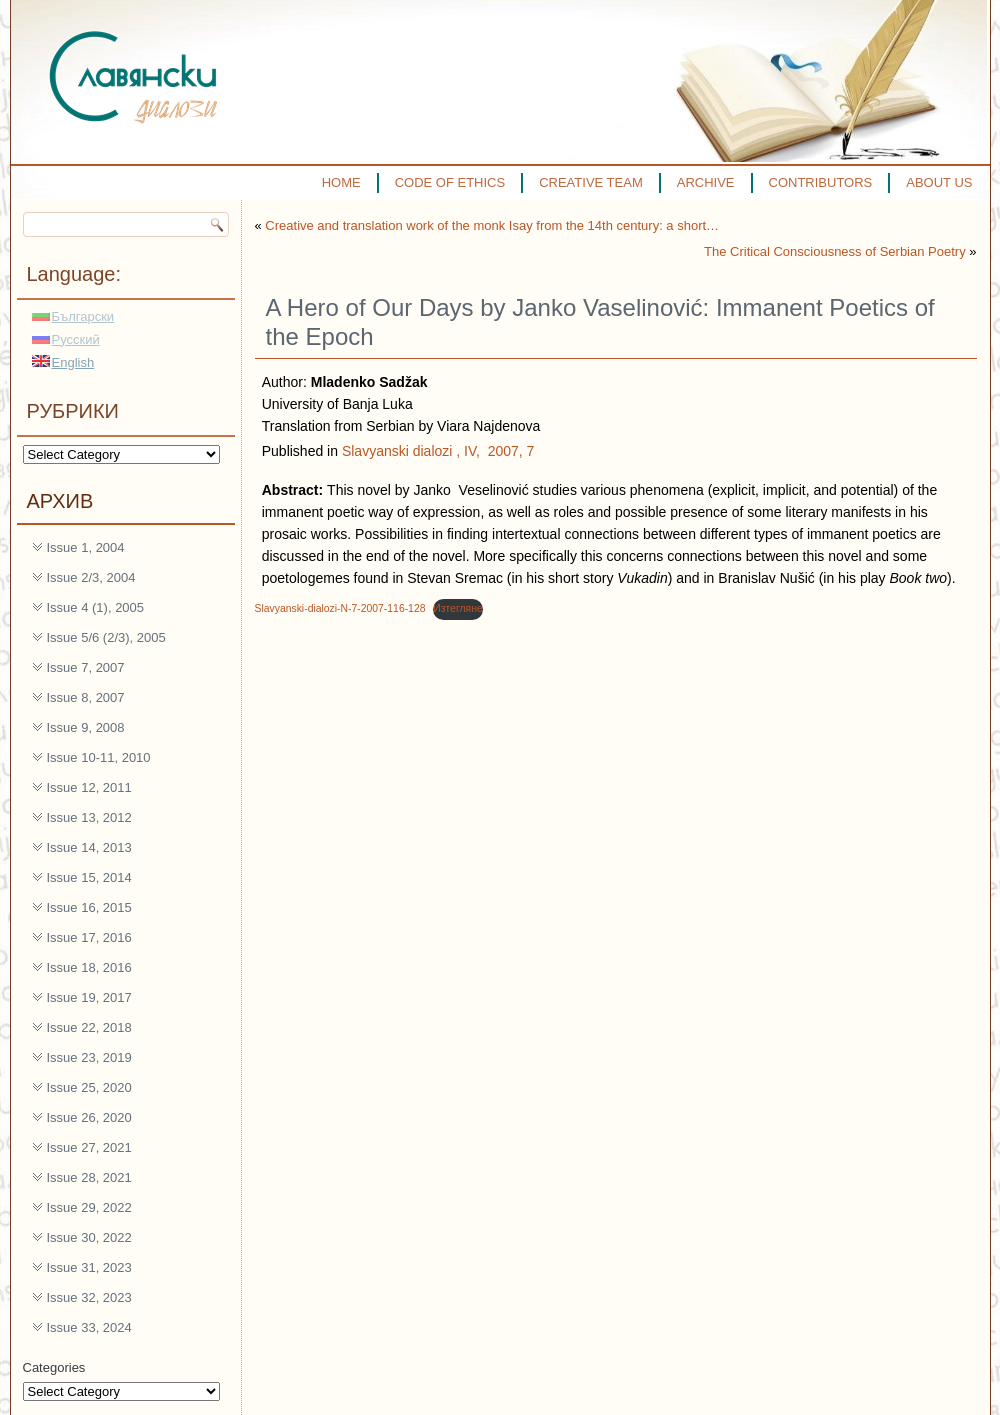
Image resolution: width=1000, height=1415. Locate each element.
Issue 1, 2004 (86, 547)
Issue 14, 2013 (89, 847)
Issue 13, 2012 (89, 817)
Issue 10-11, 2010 (99, 757)
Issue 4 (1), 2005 (96, 607)
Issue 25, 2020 (89, 1087)
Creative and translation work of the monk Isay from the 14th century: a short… (492, 225)
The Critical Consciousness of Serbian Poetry (835, 251)
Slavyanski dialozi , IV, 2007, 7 (438, 451)
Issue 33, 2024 (89, 1327)
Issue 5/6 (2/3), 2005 (106, 637)
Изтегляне (457, 608)
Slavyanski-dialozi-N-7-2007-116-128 (340, 608)
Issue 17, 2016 (89, 937)
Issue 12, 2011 (89, 787)
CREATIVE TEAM (591, 182)
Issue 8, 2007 (86, 697)
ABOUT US (939, 182)
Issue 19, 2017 (89, 997)
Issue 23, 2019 (89, 1057)
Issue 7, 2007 (86, 667)
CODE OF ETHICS (450, 182)
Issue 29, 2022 (89, 1207)
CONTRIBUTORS (821, 182)
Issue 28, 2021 (89, 1177)
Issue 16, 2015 (89, 907)
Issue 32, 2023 (89, 1297)
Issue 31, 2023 (89, 1267)
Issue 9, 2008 (86, 727)
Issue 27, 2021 (89, 1147)
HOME (341, 182)
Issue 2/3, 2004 (91, 577)
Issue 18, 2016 (89, 967)
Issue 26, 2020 (89, 1117)
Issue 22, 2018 (89, 1027)
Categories (54, 1367)
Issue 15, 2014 (89, 877)
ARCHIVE (706, 182)
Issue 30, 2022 (89, 1237)
